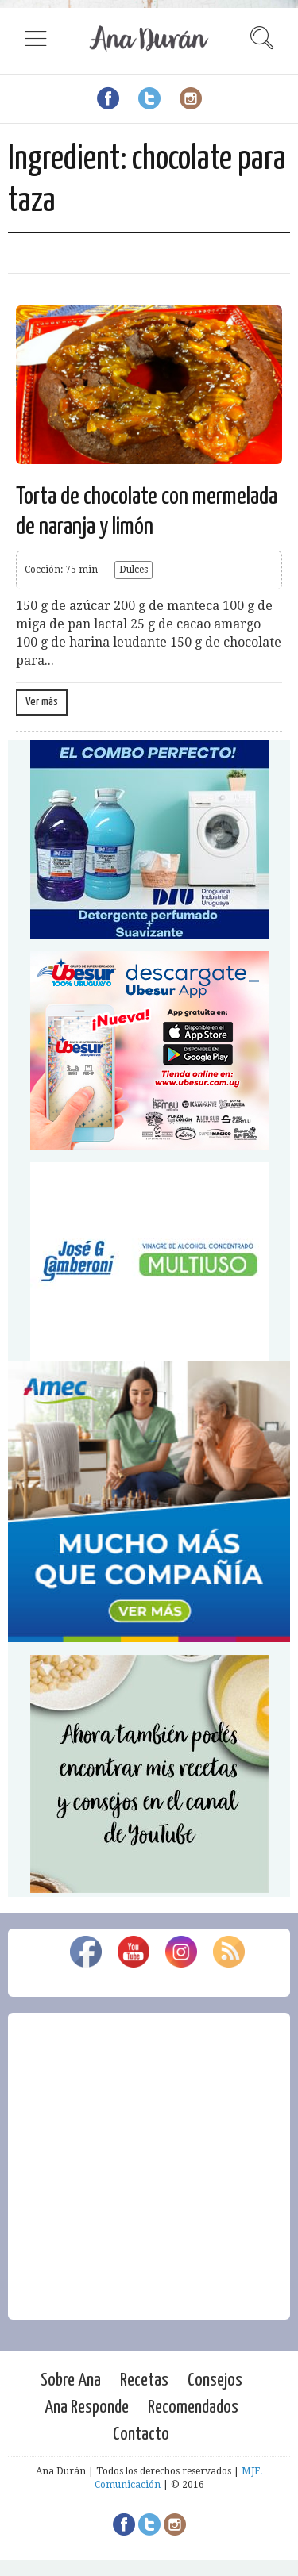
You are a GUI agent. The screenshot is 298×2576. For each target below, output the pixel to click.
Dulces (133, 569)
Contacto (141, 2434)
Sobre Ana (71, 2380)
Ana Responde (87, 2407)
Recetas (144, 2380)
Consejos (215, 2380)
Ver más (41, 702)
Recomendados (193, 2407)
